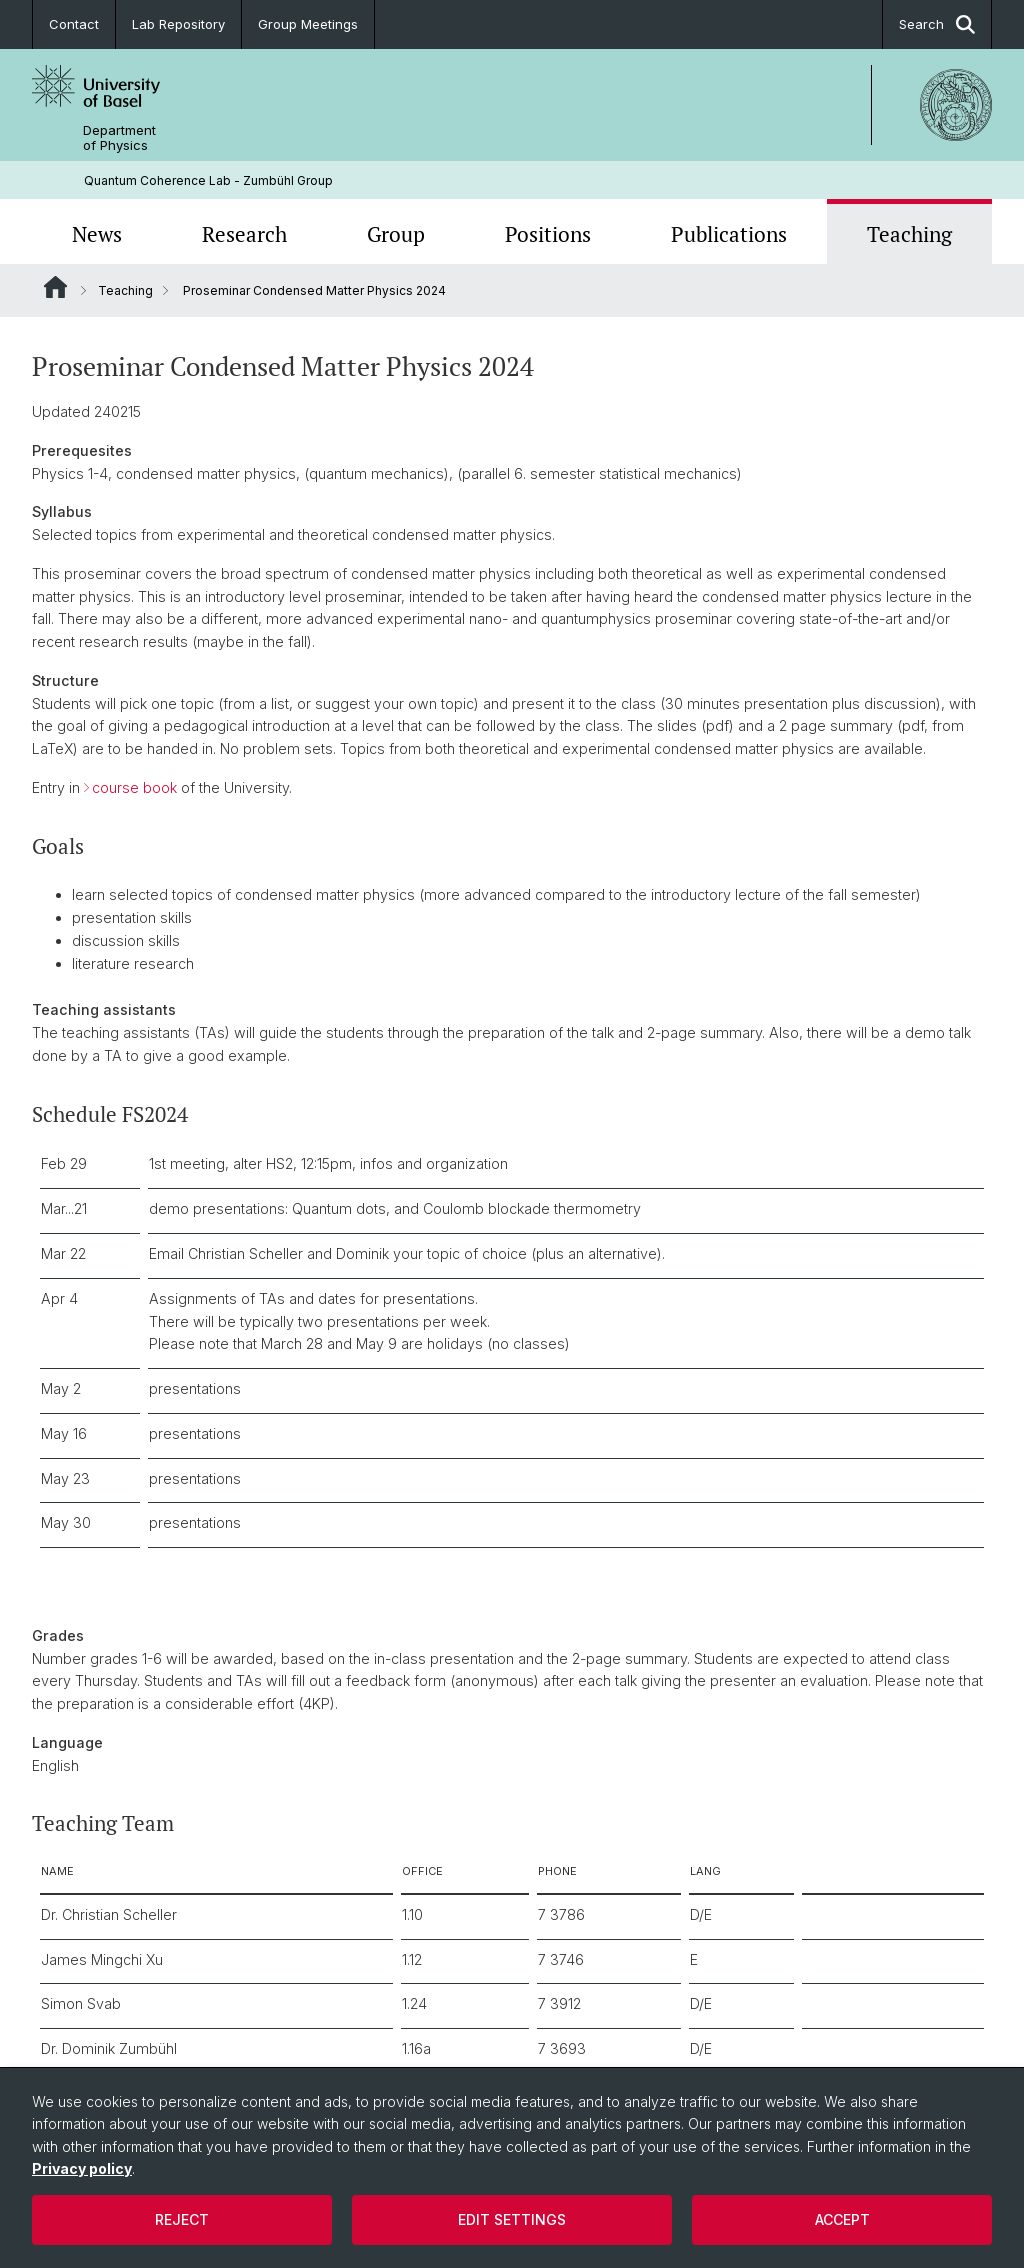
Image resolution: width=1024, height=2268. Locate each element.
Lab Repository (178, 24)
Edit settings (512, 2219)
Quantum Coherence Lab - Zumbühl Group (208, 180)
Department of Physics (119, 138)
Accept (842, 2219)
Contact (74, 24)
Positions (548, 234)
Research (244, 234)
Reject (182, 2219)
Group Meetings (308, 24)
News (97, 234)
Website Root (55, 287)
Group (396, 234)
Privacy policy (82, 2168)
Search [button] (937, 24)
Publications (729, 234)
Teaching (909, 234)
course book (134, 787)
